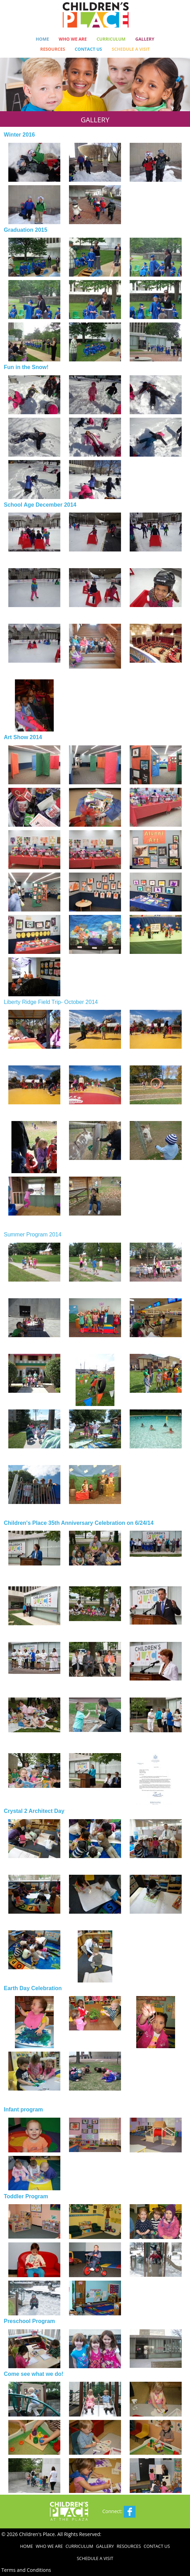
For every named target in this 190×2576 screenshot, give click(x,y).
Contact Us (88, 49)
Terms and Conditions (26, 2570)
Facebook (130, 2512)
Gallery (144, 39)
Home (42, 39)
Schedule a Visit (131, 49)
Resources (52, 49)
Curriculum (111, 39)
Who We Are (73, 39)
